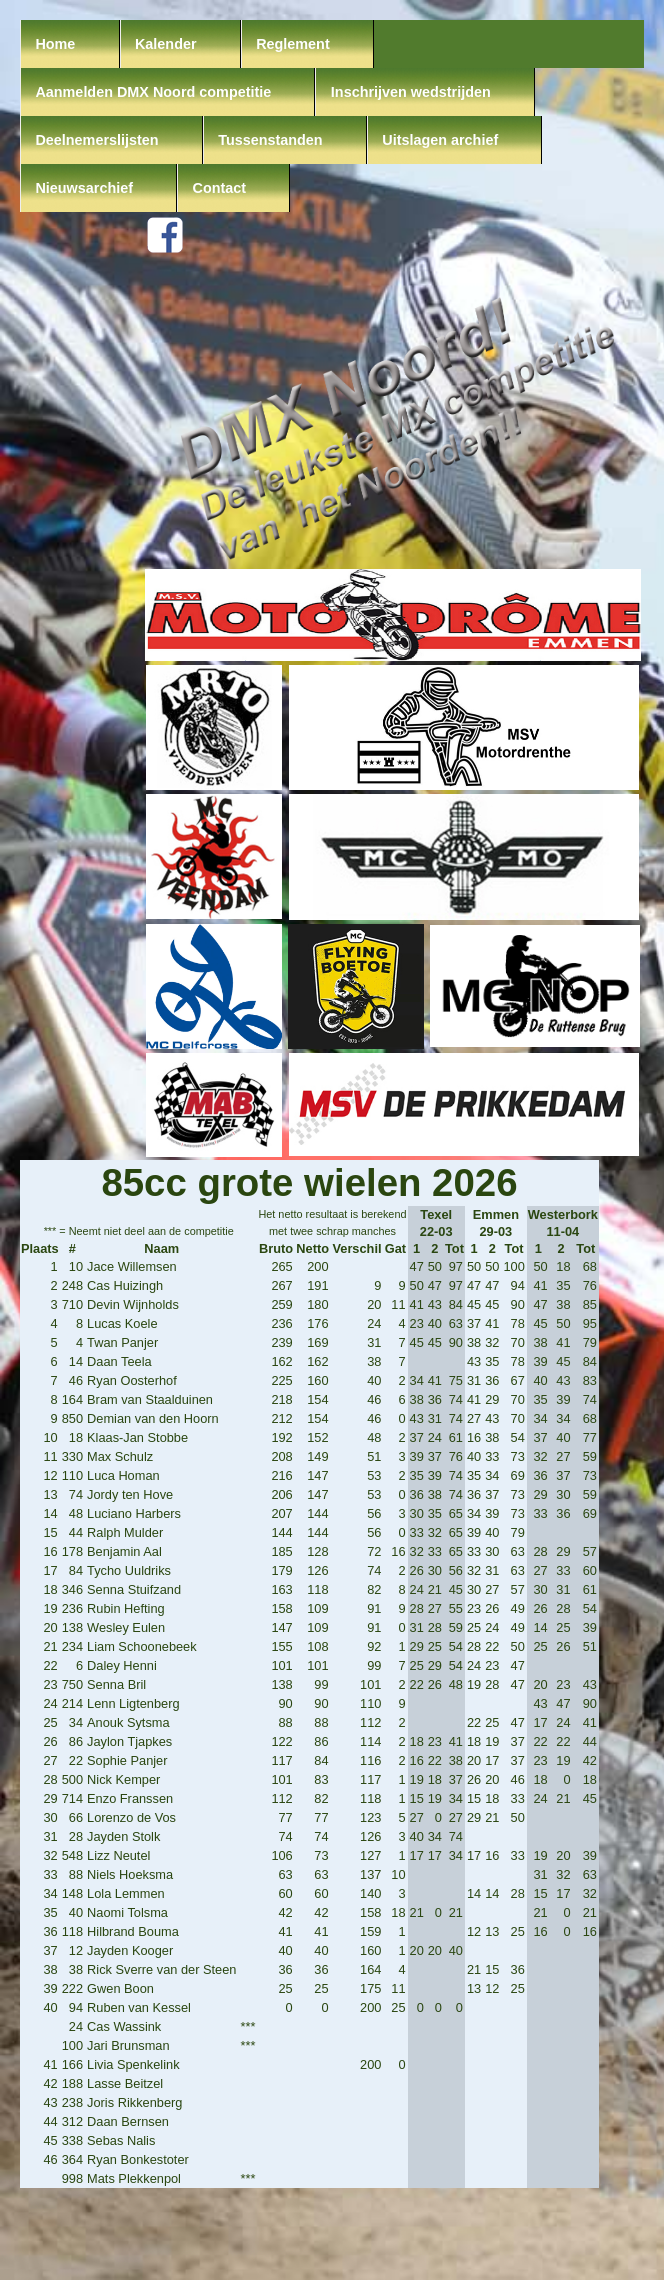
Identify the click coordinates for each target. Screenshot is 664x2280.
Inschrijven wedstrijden (411, 92)
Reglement (293, 44)
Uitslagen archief (440, 140)
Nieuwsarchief (84, 188)
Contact (220, 188)
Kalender (166, 44)
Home (55, 44)
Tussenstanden (270, 140)
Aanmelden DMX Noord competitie (153, 92)
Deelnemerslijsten (96, 140)
